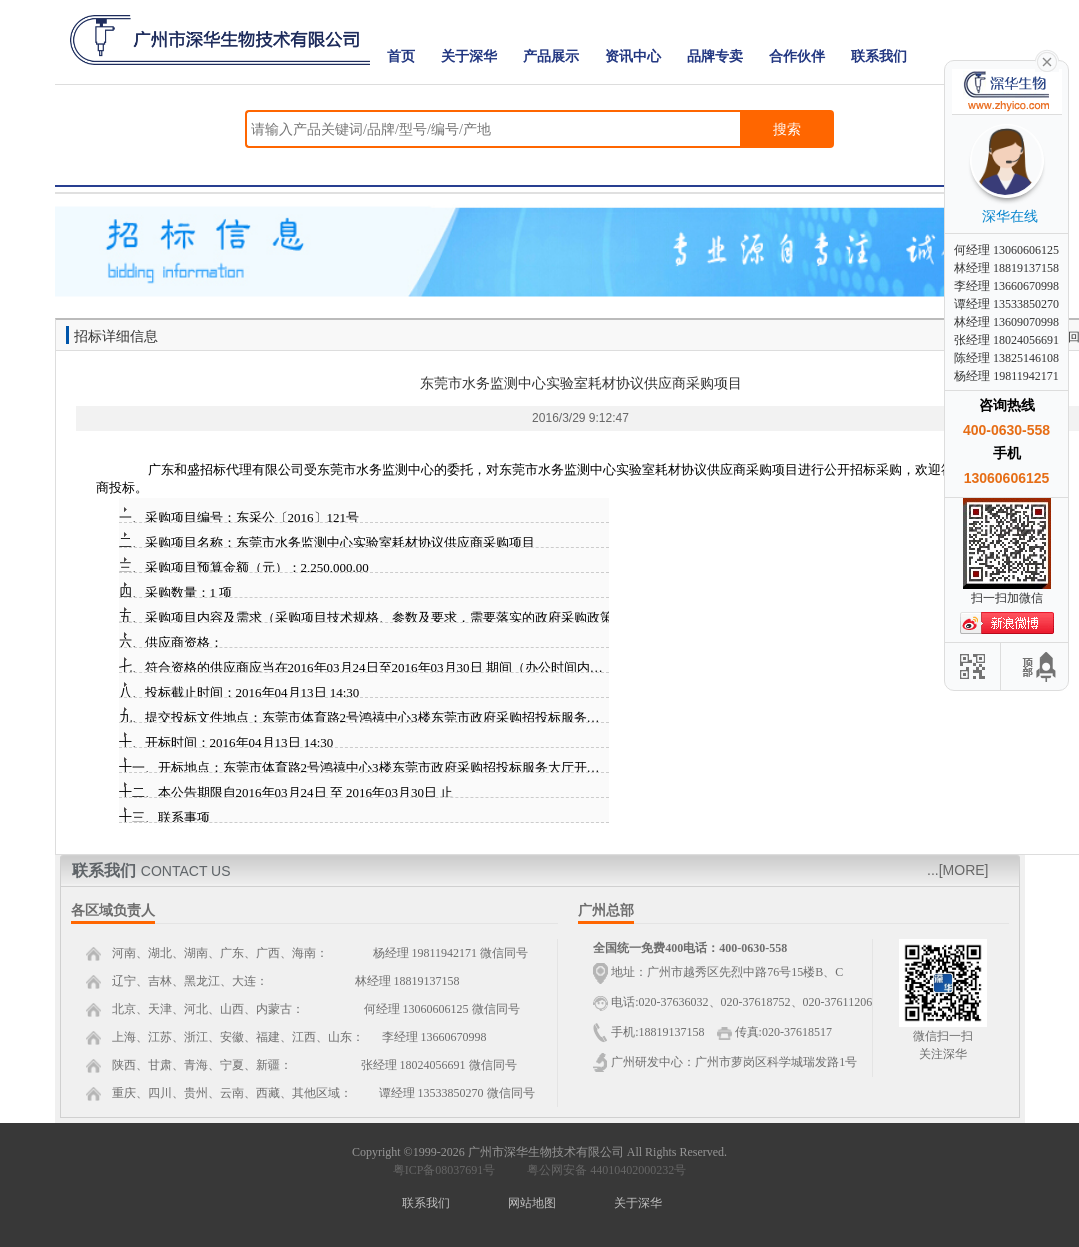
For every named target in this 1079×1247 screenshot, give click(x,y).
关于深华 (469, 56)
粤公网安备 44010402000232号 (602, 1170)
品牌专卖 (715, 56)
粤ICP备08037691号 (444, 1170)
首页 (401, 56)
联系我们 (879, 56)
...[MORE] (957, 870)
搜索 (787, 129)
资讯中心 (633, 56)
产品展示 (551, 56)
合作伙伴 (797, 56)
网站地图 (532, 1203)
